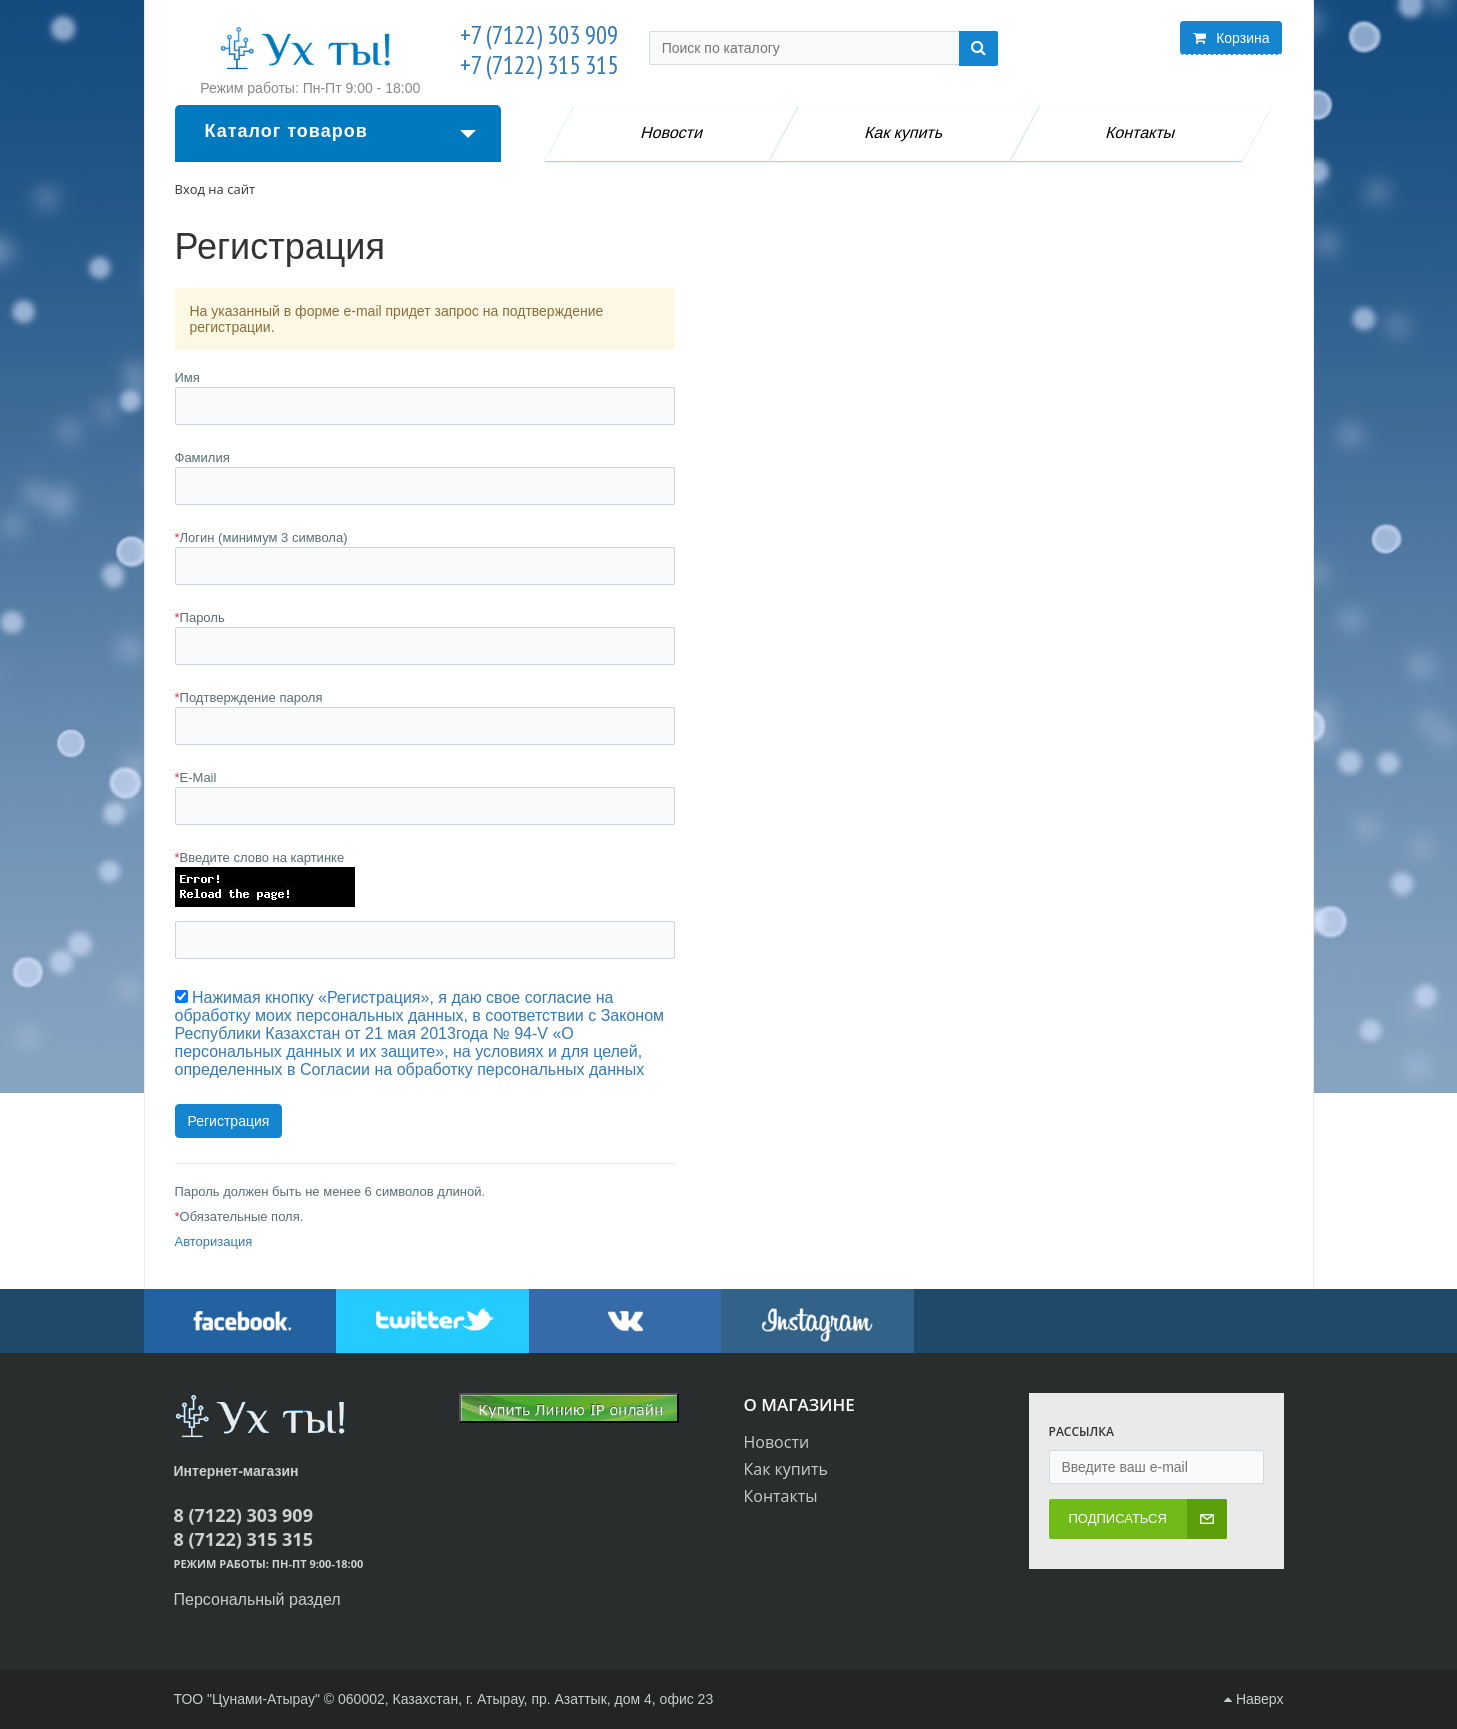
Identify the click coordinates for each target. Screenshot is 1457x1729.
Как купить (904, 132)
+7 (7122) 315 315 (539, 66)
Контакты (1141, 132)
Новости (672, 132)
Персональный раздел (257, 1599)
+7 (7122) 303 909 (539, 36)
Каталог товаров (340, 131)
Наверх (1253, 1699)
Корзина (1231, 38)
